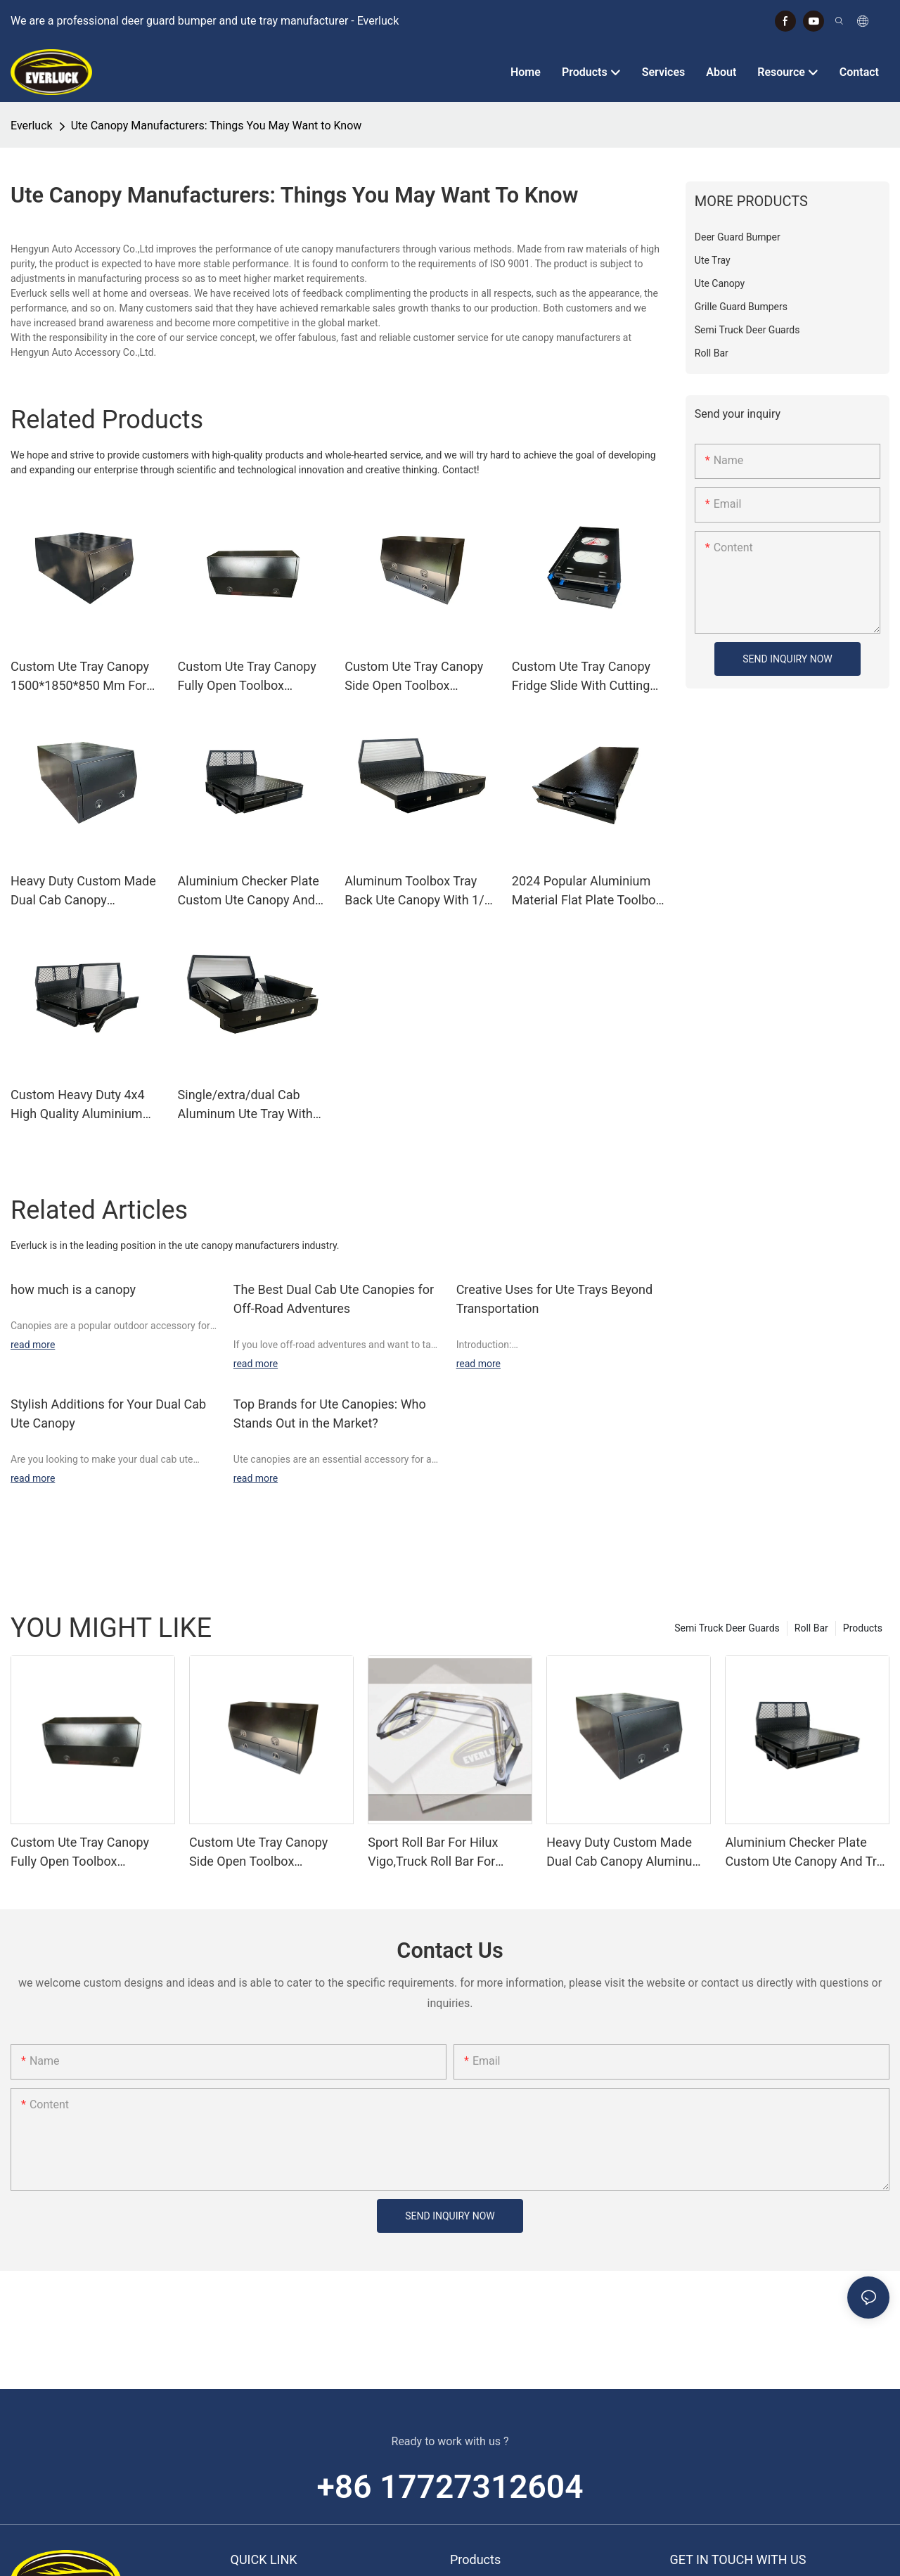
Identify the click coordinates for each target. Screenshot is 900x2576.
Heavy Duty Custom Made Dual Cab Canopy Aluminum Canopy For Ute (84, 891)
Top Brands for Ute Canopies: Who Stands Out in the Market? (329, 1413)
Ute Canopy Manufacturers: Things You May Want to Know (216, 125)
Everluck (32, 125)
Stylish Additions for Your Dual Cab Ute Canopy (108, 1413)
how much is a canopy (73, 1289)
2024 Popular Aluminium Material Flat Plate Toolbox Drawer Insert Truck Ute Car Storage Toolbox (587, 891)
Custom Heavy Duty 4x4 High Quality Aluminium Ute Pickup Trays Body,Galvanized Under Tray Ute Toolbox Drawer (79, 1105)
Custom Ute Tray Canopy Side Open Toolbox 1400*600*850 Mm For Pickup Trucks (414, 677)
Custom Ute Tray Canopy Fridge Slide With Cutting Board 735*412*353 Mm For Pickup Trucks (581, 677)
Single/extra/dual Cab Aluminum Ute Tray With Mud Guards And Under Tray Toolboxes (245, 1105)
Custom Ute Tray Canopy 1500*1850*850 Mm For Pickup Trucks (80, 677)
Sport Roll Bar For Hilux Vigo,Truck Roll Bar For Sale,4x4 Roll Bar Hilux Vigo (445, 1853)
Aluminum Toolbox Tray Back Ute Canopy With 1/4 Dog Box (418, 891)
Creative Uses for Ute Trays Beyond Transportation (554, 1299)
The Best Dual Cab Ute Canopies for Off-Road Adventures (333, 1299)
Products (862, 1628)
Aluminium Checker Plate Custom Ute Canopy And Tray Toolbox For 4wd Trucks (248, 891)
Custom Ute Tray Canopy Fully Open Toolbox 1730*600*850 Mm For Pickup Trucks (247, 677)
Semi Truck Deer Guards (727, 1628)
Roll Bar (811, 1628)
